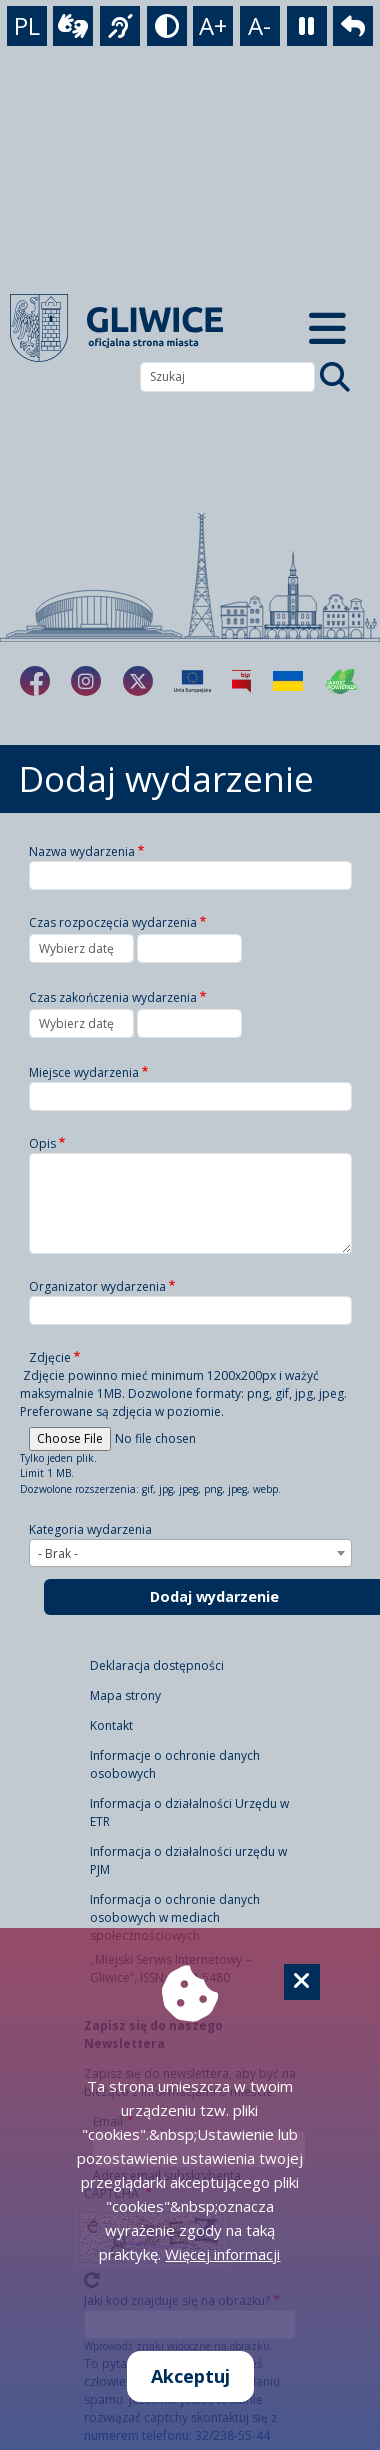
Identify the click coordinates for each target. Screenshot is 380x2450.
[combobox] (190, 1553)
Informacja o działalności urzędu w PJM (188, 1860)
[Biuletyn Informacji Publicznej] (241, 681)
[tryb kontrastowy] (167, 26)
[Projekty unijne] (192, 681)
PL (27, 25)
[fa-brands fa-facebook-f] (35, 681)
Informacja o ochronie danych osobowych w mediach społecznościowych (175, 1917)
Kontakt (111, 1725)
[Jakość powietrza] (342, 681)
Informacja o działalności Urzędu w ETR (189, 1812)
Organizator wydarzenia (97, 1286)
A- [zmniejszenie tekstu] (259, 25)
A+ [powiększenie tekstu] (213, 25)
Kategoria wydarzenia (90, 1529)
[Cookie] (302, 1982)
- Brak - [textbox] (58, 1553)
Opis (42, 1143)
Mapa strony (125, 1695)
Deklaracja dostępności (157, 1665)
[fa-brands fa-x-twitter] (138, 681)
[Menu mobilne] (327, 328)
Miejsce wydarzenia (84, 1072)
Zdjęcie (50, 1357)
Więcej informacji (222, 2254)
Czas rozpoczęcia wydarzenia (113, 922)
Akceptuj (190, 2376)
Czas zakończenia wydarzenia (113, 997)
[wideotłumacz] (73, 26)
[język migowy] (120, 26)
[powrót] (353, 26)
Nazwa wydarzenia (82, 851)
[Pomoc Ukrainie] (288, 681)
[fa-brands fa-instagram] (86, 681)
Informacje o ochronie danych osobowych (175, 1764)
